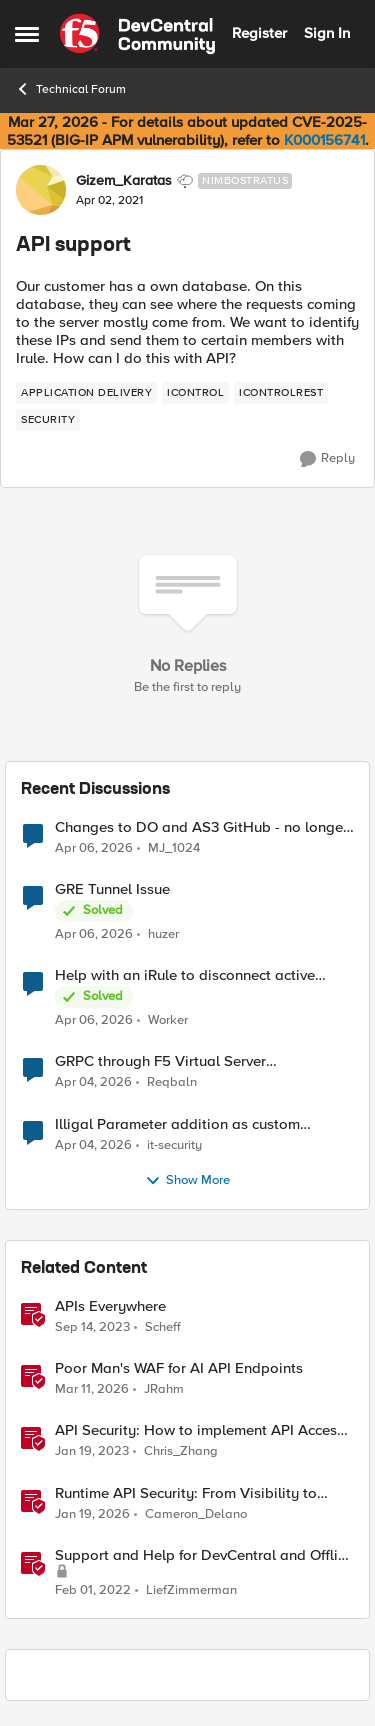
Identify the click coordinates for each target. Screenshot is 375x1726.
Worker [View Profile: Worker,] (168, 1020)
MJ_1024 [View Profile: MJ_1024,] (174, 848)
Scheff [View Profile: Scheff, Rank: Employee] (163, 1327)
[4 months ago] (92, 1390)
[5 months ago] (92, 1514)
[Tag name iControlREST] (281, 393)
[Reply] (327, 459)
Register (259, 33)
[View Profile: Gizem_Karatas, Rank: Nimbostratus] (41, 190)
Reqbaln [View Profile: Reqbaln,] (172, 1082)
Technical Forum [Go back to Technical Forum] (70, 89)
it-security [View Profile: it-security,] (174, 1144)
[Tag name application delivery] (86, 393)
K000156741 (324, 140)
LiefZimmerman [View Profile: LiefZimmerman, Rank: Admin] (191, 1589)
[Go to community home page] (137, 34)
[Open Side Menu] (27, 34)
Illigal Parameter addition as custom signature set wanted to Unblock (177, 1124)
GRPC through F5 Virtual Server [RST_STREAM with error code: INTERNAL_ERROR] (160, 1061)
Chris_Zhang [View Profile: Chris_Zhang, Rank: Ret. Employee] (181, 1451)
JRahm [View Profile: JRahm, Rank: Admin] (164, 1389)
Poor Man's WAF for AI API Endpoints (179, 1368)
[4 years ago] (93, 1590)
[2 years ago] (92, 1328)
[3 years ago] (92, 1452)
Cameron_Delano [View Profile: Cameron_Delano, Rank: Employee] (196, 1513)
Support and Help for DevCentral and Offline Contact (204, 1555)
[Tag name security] (48, 420)
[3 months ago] (94, 849)
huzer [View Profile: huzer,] (163, 934)
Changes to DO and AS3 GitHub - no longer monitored (201, 827)
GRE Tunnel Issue (112, 889)
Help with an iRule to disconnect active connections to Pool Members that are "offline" (185, 975)
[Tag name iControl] (195, 393)
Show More (187, 1181)
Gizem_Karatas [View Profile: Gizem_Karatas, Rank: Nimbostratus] (124, 181)
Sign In (327, 33)
